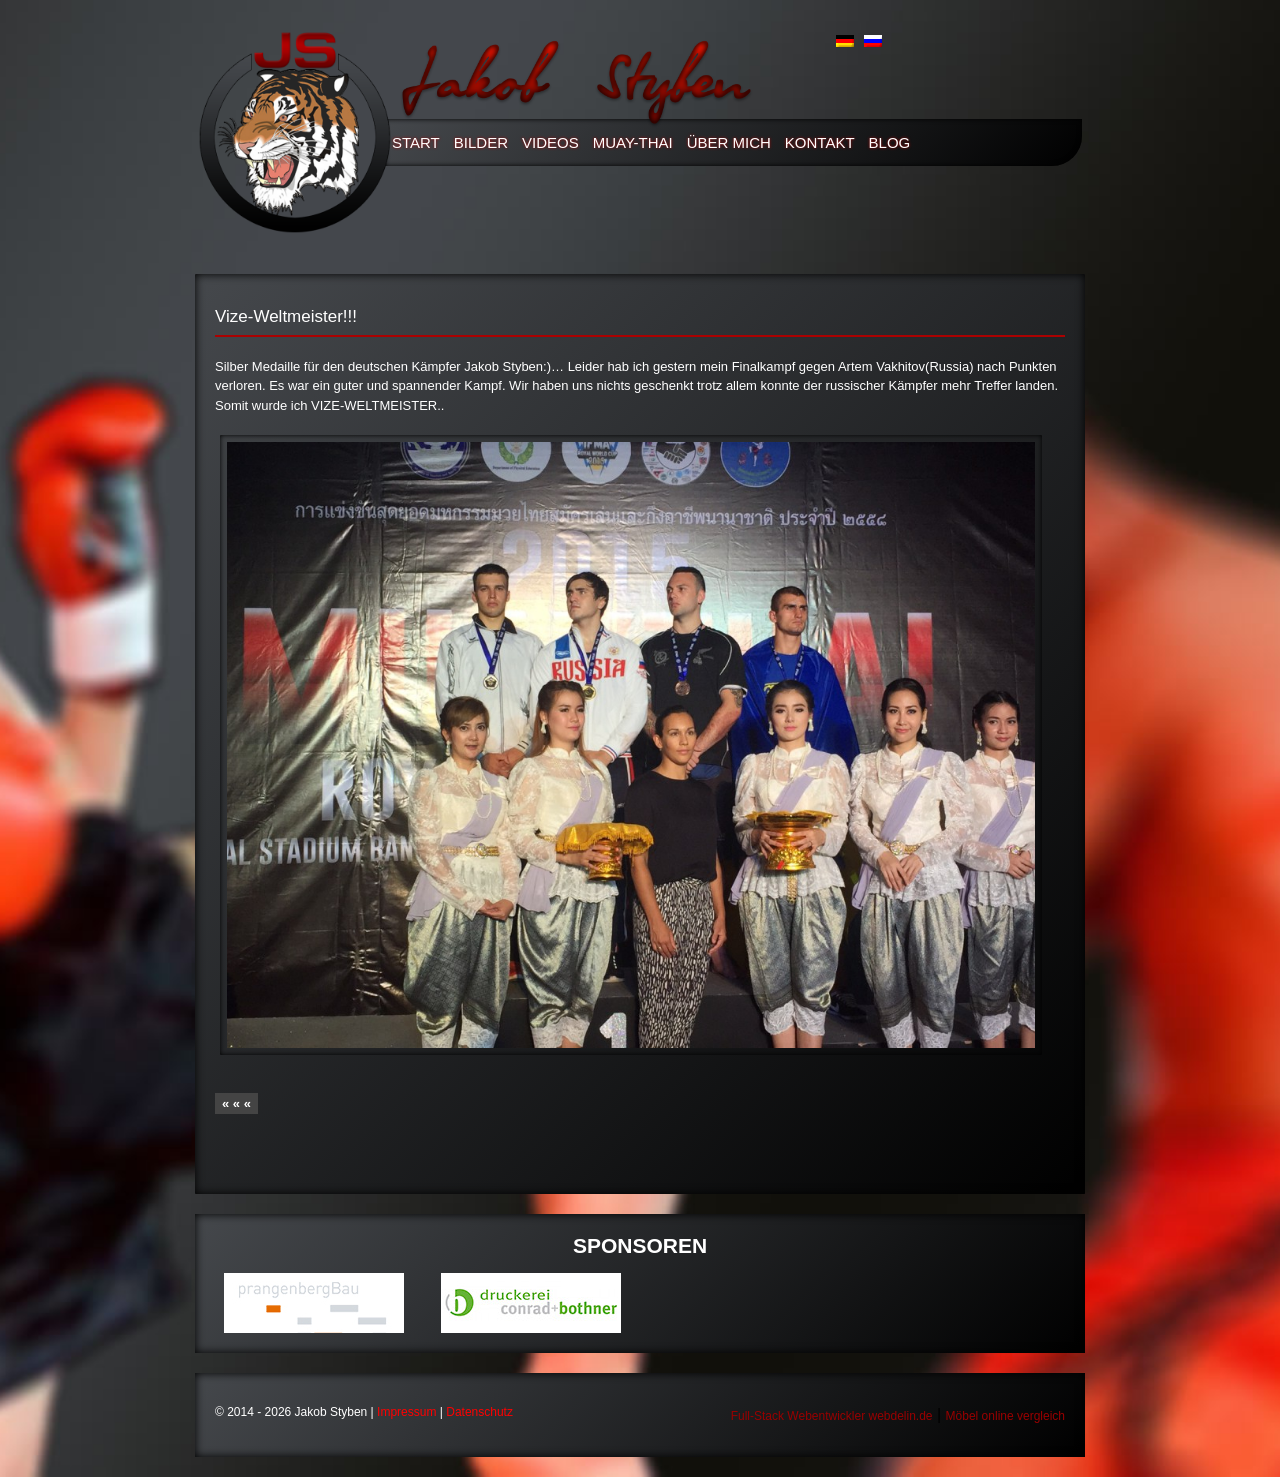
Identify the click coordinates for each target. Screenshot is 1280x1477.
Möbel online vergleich (1005, 1416)
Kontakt (820, 142)
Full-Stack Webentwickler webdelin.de (832, 1416)
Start (416, 142)
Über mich (729, 142)
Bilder (481, 142)
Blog (890, 142)
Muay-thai (633, 142)
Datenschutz (479, 1412)
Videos (550, 142)
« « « (236, 1103)
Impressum (406, 1412)
